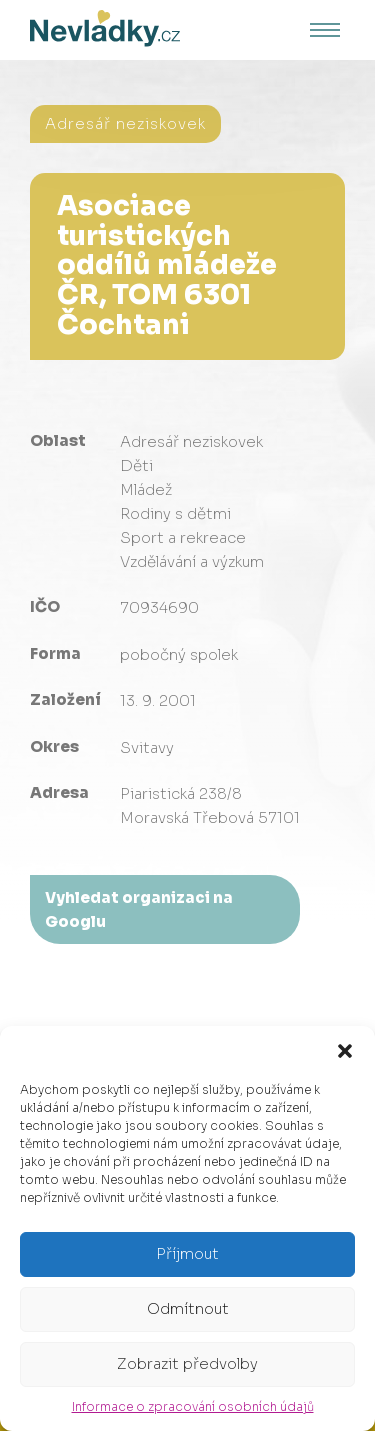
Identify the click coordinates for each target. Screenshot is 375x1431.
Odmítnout (188, 1308)
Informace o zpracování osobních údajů (193, 1406)
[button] (345, 1051)
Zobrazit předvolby (187, 1363)
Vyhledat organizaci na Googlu (139, 909)
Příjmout (187, 1253)
